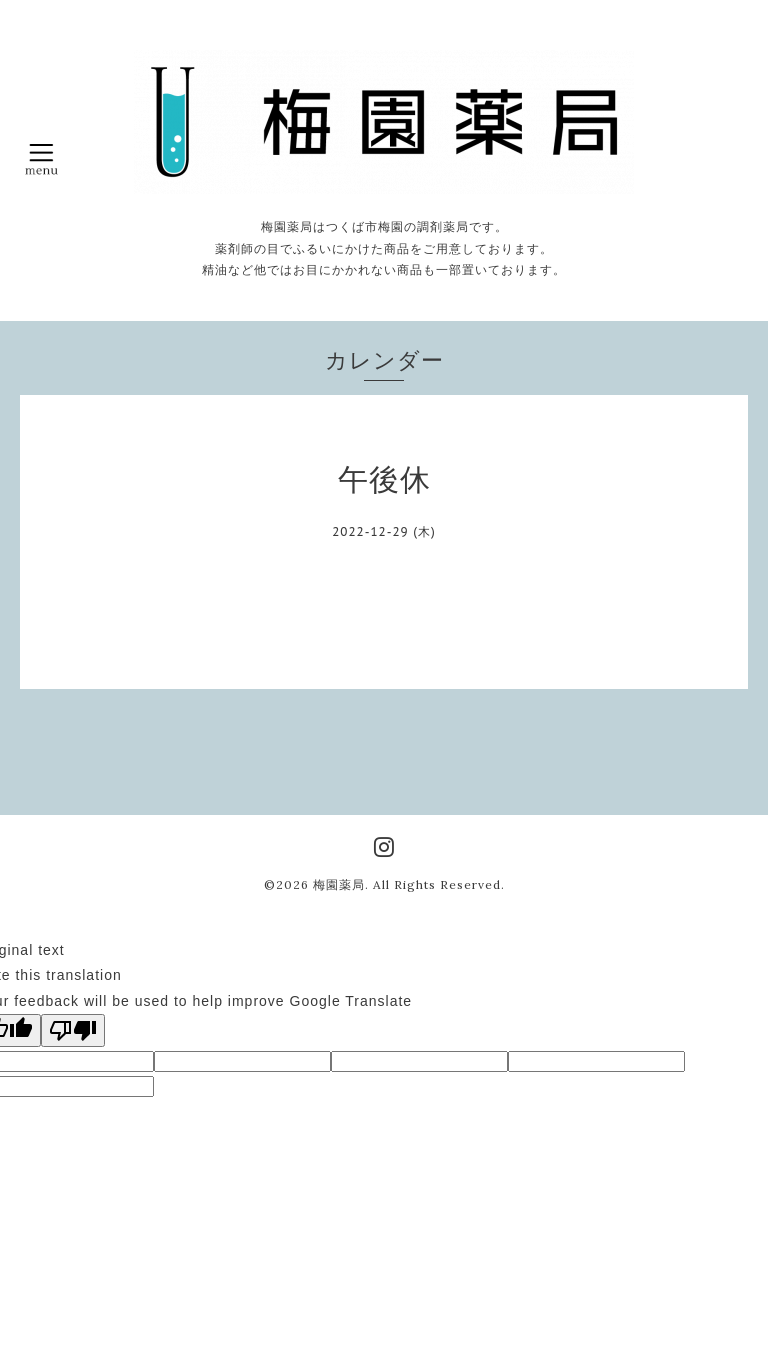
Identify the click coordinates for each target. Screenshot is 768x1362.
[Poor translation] (73, 1030)
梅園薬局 (339, 884)
